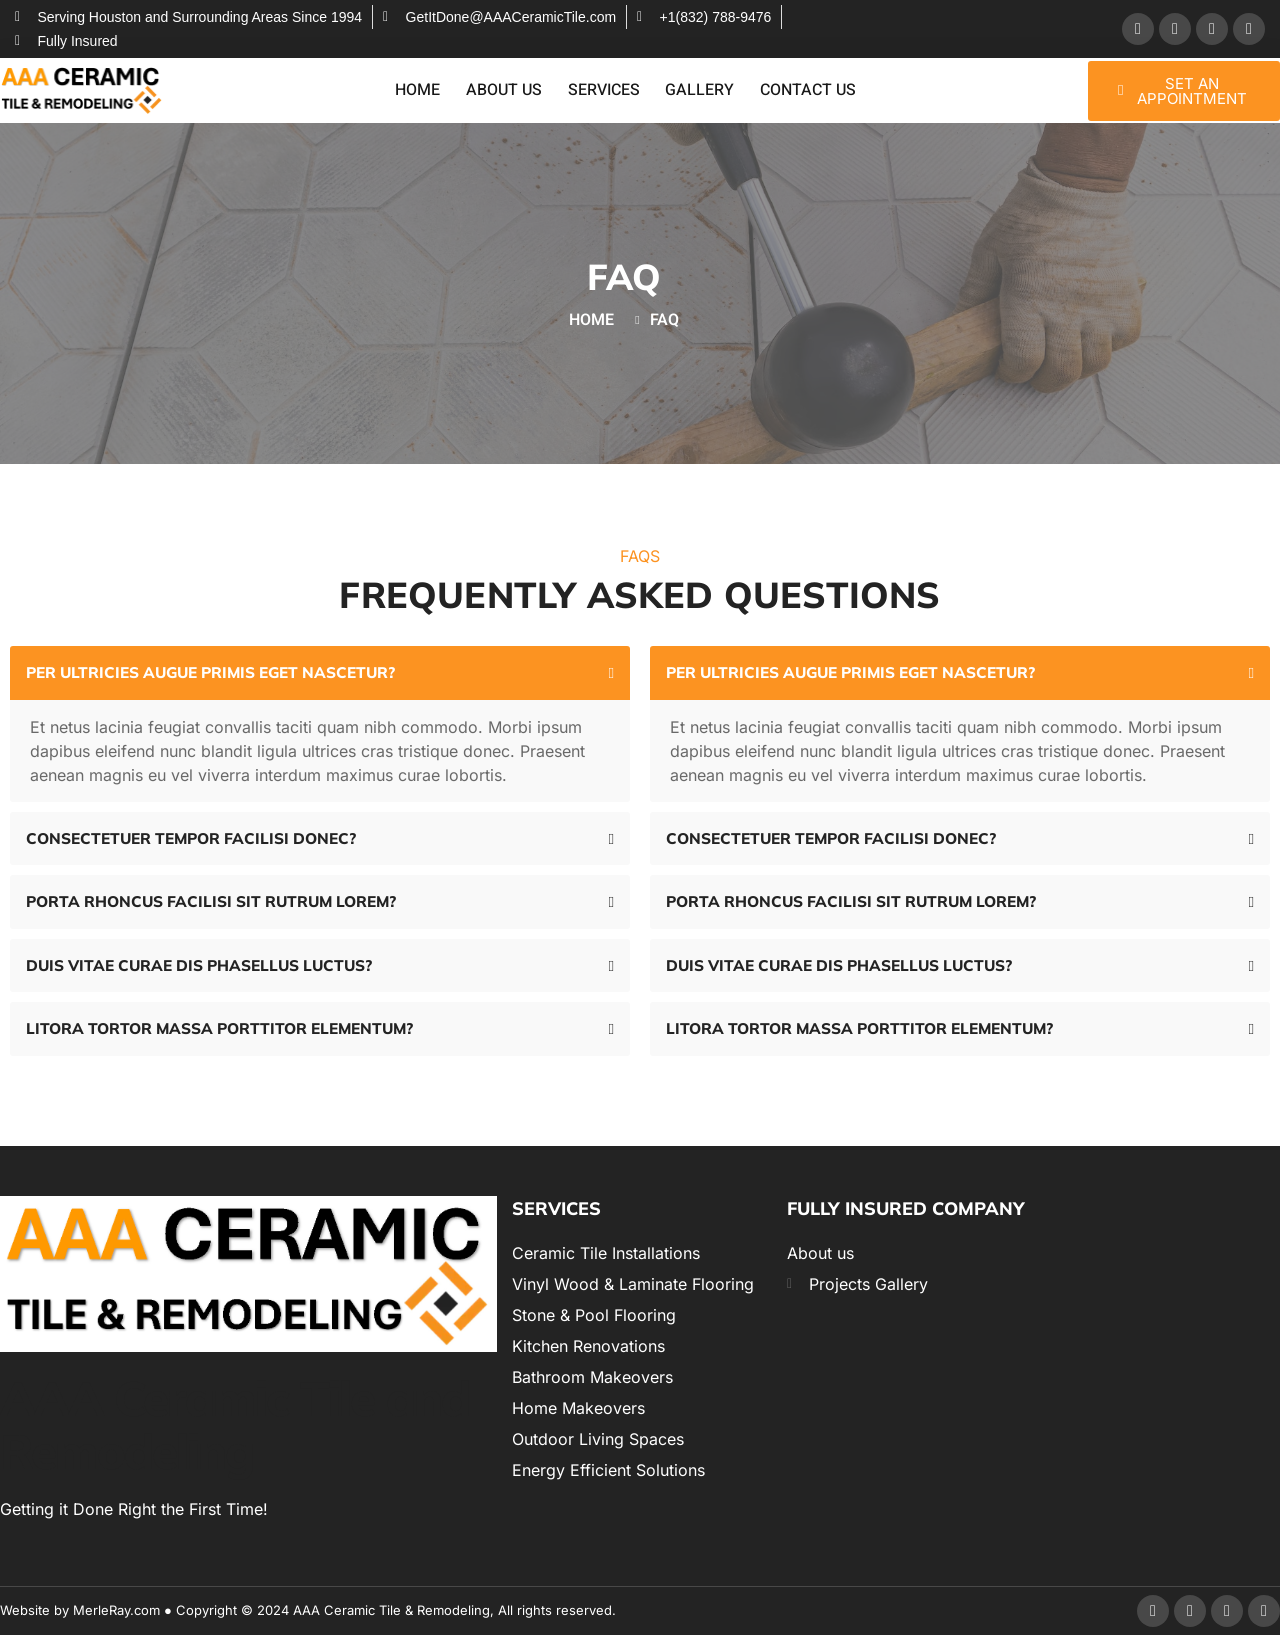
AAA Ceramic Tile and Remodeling (234, 1428)
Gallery (698, 91)
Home (421, 91)
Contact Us (805, 91)
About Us (506, 91)
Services (604, 91)
